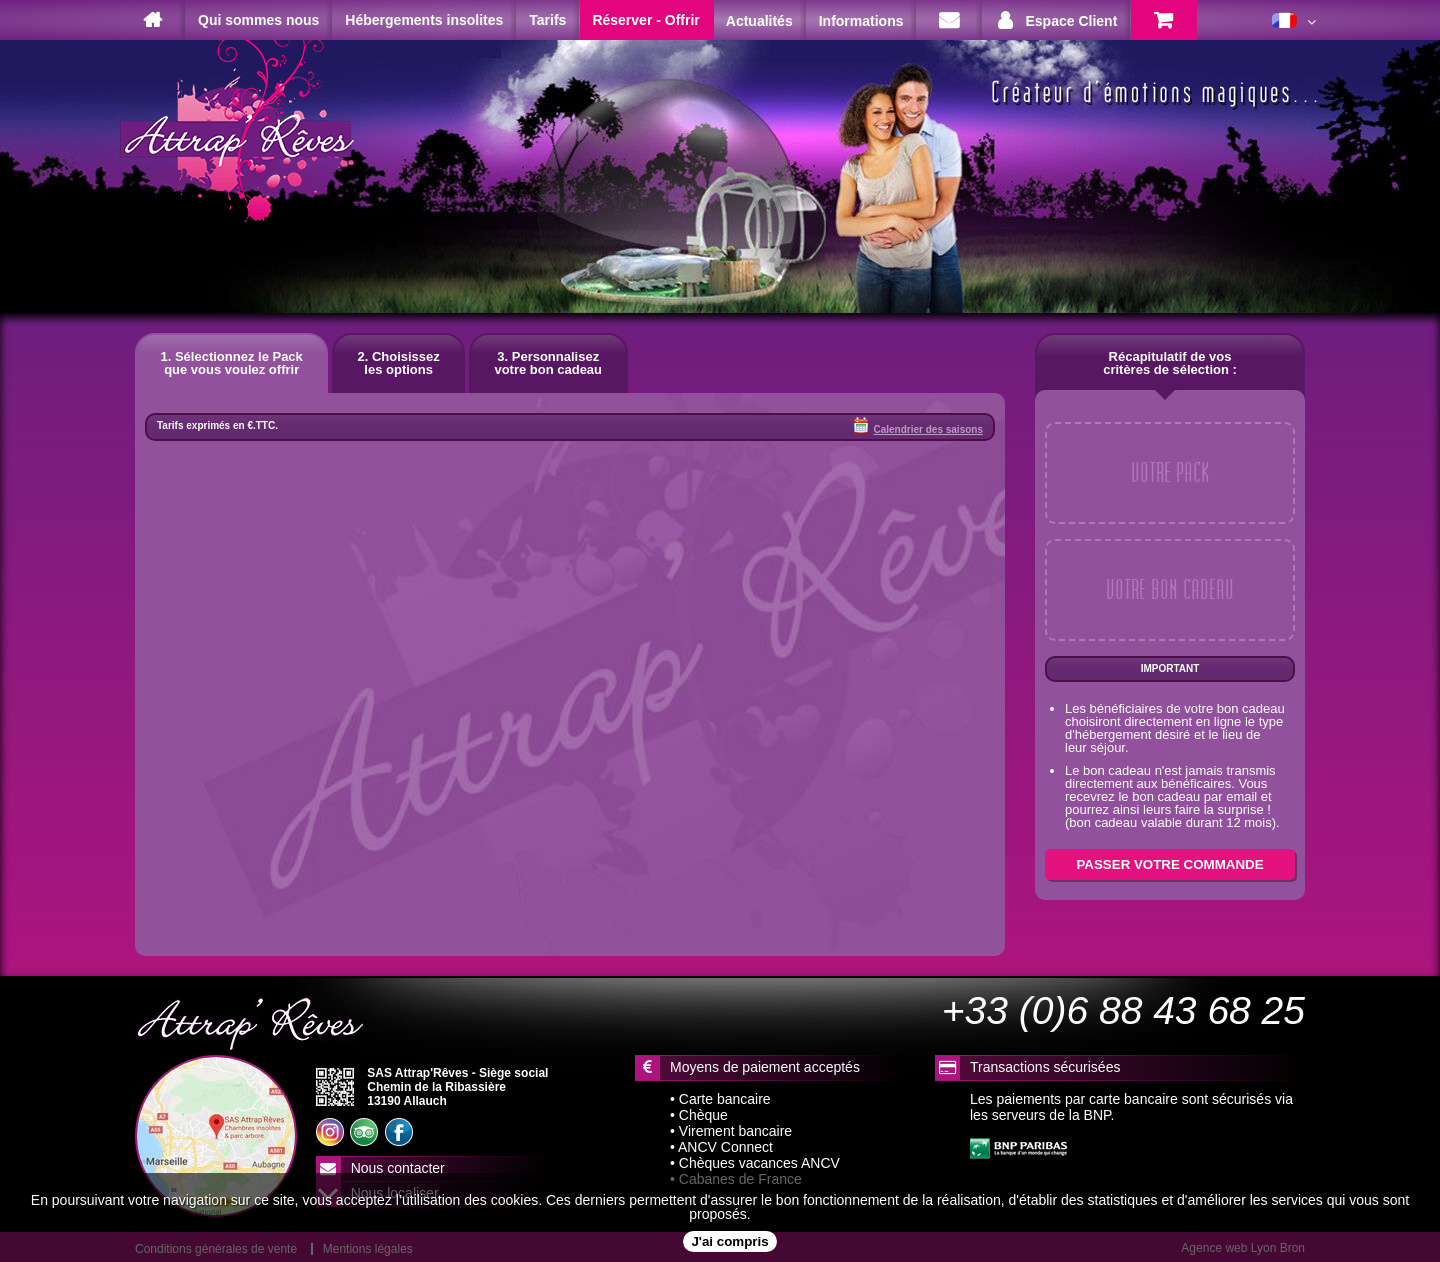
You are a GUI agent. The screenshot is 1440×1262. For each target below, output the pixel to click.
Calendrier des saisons (918, 426)
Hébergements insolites (424, 20)
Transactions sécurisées (1045, 1067)
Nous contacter (398, 1168)
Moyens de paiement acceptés (765, 1067)
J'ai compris (729, 1241)
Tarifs (547, 20)
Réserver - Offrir (645, 20)
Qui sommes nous (258, 20)
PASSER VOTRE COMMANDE (1169, 864)
